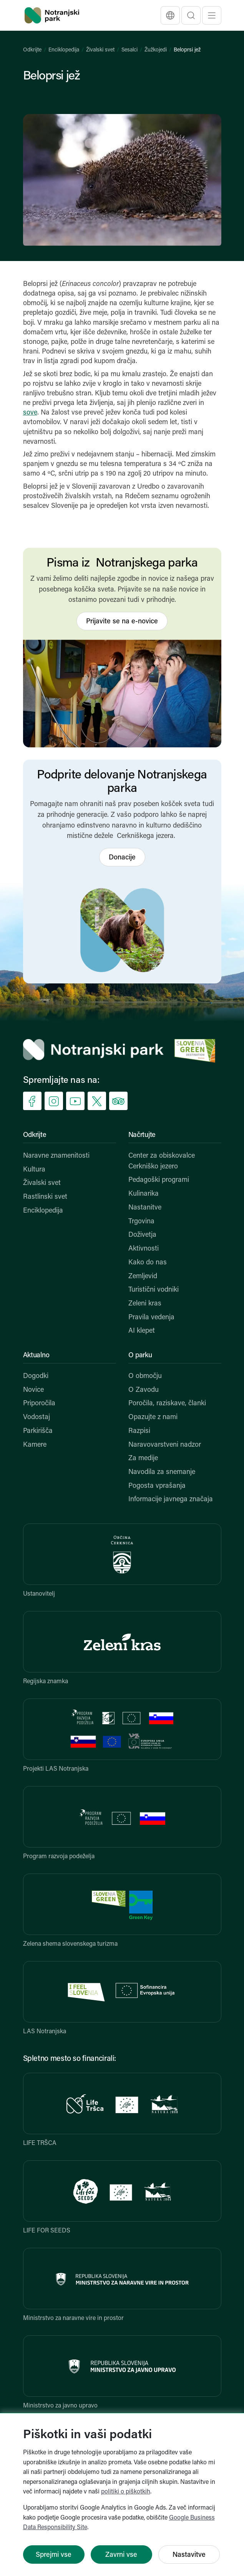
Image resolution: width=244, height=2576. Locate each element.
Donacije (122, 857)
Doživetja (142, 1235)
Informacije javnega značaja (170, 1499)
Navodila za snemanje (161, 1472)
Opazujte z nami (153, 1417)
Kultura (34, 1169)
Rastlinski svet (45, 1197)
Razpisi (139, 1431)
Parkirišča (38, 1431)
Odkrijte (32, 50)
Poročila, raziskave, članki (167, 1403)
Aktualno (36, 1355)
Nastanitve (144, 1207)
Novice (33, 1390)
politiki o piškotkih (125, 2492)
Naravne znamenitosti (56, 1156)
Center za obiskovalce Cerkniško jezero (161, 1161)
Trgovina (141, 1221)
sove (30, 412)
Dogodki (35, 1376)
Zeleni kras (144, 1303)
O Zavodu (143, 1390)
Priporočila (39, 1403)
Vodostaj (36, 1417)
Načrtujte (142, 1135)
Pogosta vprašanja (157, 1486)
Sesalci (129, 50)
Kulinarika (143, 1194)
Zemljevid (142, 1276)
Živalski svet (100, 50)
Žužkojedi (155, 50)
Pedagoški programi (158, 1180)
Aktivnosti (143, 1248)
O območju (145, 1376)
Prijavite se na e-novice (122, 621)
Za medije (143, 1458)
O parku (140, 1355)
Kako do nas (147, 1262)
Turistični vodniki (153, 1290)
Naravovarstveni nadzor (164, 1445)
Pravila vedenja (151, 1317)
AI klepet (141, 1331)
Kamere (34, 1445)
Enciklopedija (63, 50)
